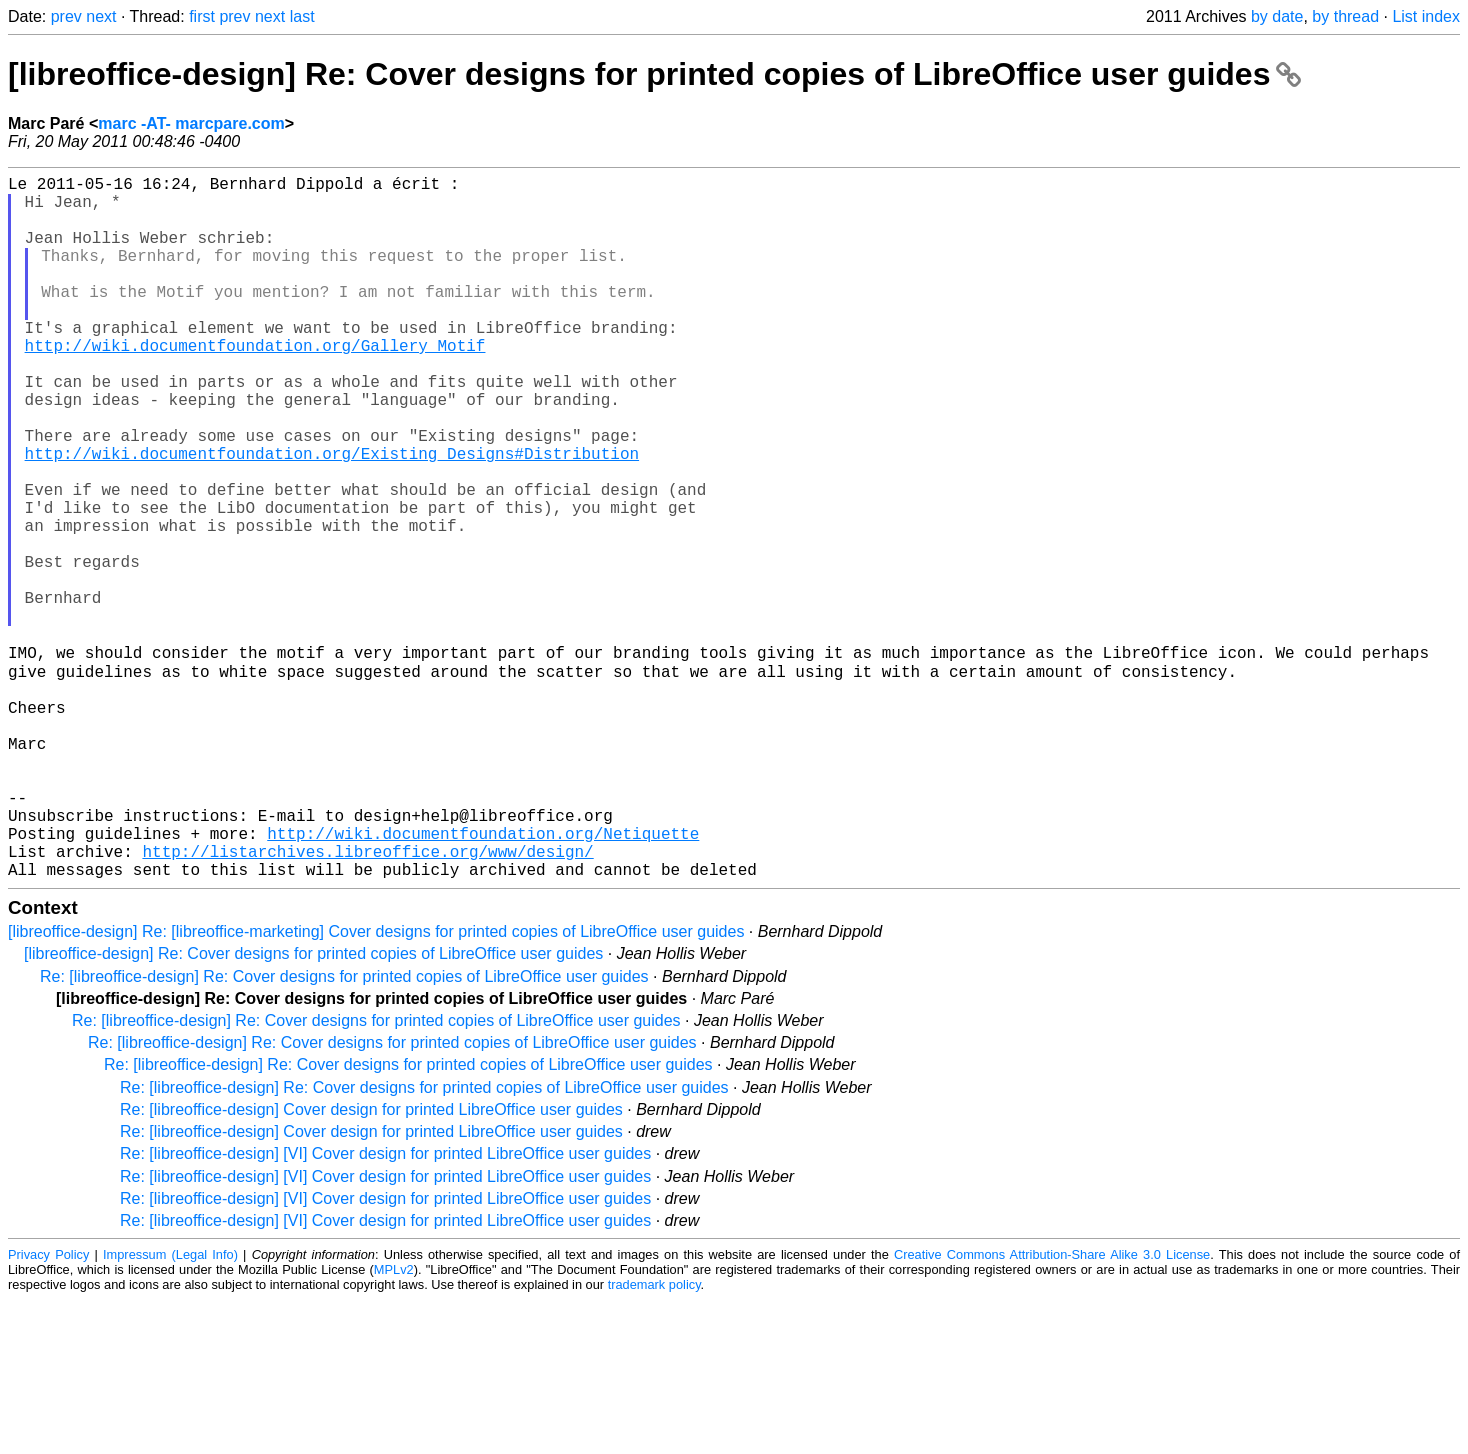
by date (1277, 16)
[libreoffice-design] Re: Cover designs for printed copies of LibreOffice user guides (654, 74)
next (101, 16)
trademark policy (654, 1438)
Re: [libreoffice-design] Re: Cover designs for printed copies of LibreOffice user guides (344, 1130)
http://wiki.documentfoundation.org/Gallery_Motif (255, 385)
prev (66, 16)
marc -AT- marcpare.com (191, 123)
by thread (1345, 16)
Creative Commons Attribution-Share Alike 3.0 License (1052, 1408)
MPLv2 (394, 1423)
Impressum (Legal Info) (170, 1408)
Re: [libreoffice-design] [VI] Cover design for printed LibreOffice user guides (385, 1307)
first (202, 16)
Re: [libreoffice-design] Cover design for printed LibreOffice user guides (371, 1263)
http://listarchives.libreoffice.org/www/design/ (367, 1001)
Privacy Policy (48, 1408)
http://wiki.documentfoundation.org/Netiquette (483, 979)
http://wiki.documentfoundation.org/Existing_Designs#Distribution (332, 517)
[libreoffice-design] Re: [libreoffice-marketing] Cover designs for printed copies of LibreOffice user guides (376, 1085)
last (302, 16)
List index (1426, 16)
